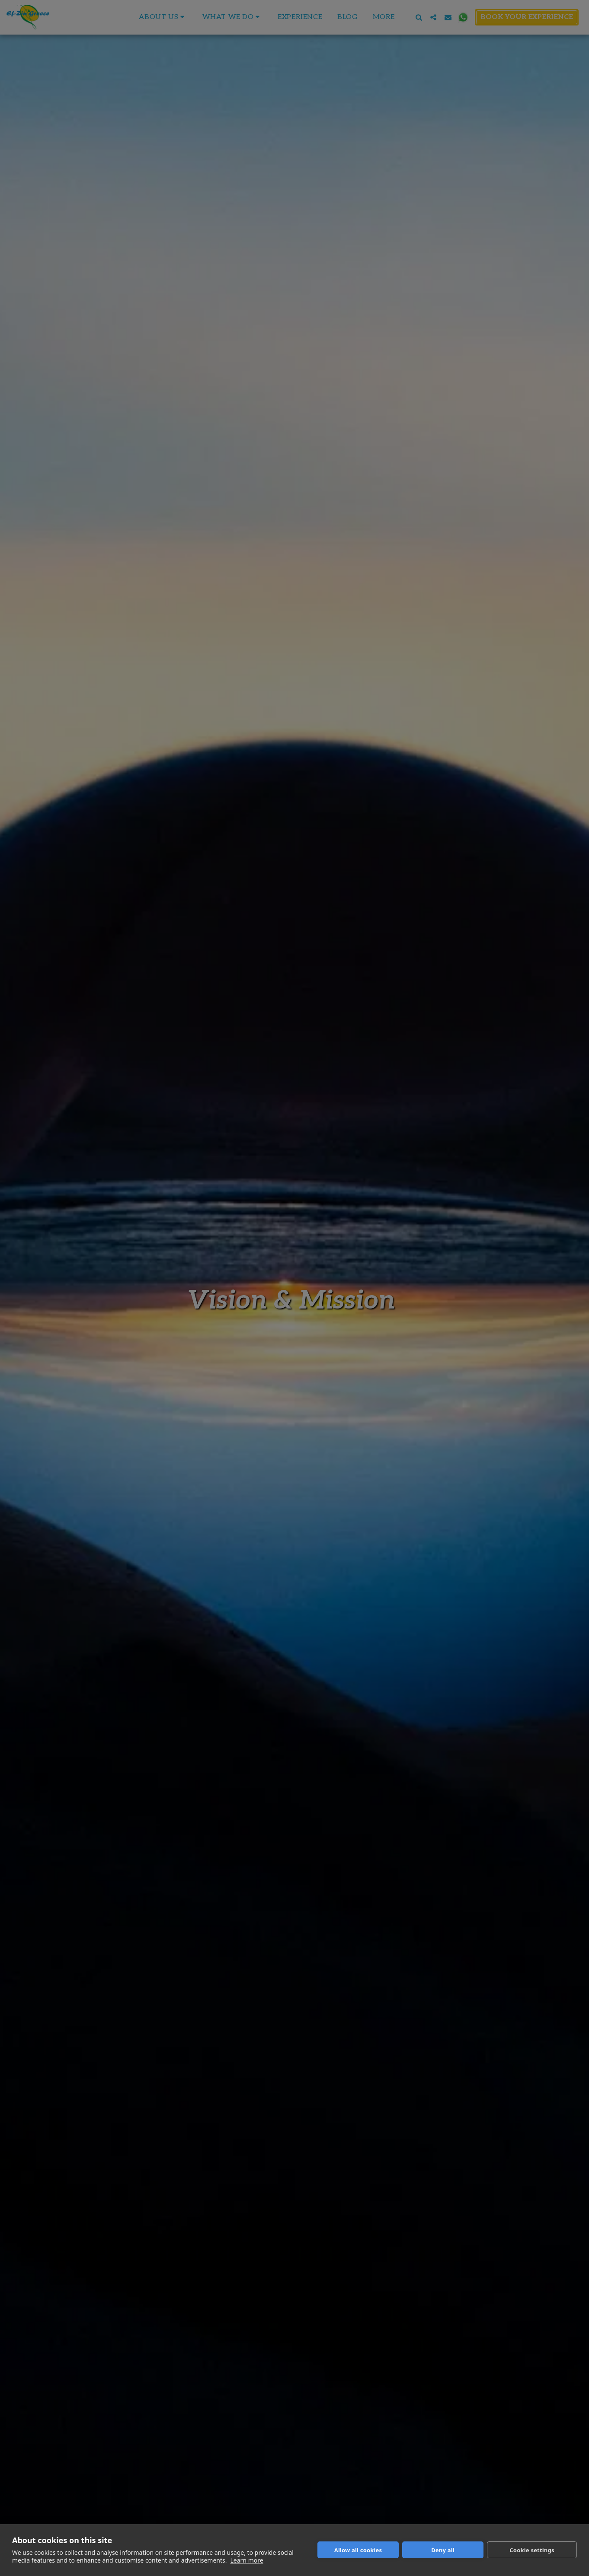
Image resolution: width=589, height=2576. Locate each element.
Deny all (443, 2550)
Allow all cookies (358, 2550)
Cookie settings (531, 2550)
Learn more (246, 2560)
